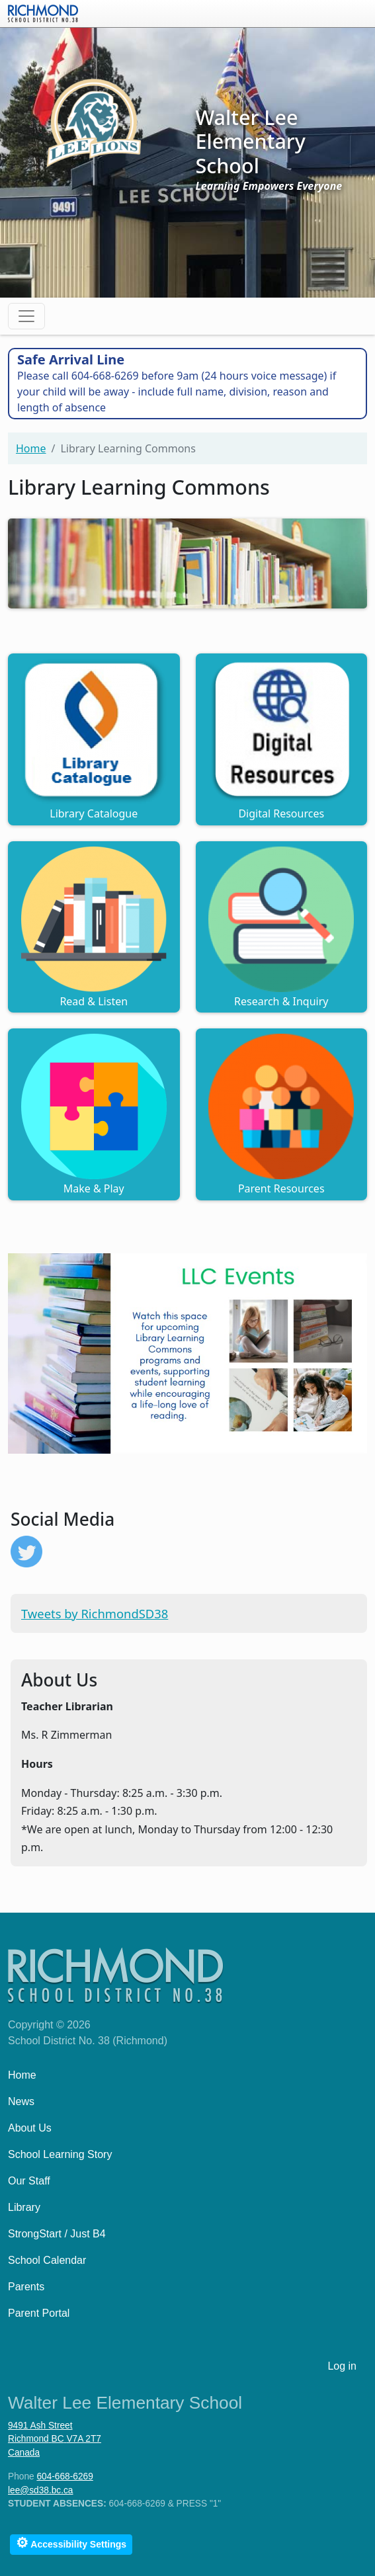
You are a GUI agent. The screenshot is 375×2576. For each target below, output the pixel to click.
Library (24, 2207)
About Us (30, 2128)
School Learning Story (60, 2154)
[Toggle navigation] (26, 316)
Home (31, 448)
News (21, 2101)
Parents (26, 2286)
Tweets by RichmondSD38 (94, 1613)
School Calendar (47, 2260)
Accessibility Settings (71, 2542)
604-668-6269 (64, 2476)
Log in (341, 2366)
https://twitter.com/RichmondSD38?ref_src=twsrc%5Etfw (26, 1551)
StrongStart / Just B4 (57, 2233)
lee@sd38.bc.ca (40, 2490)
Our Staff (29, 2180)
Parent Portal (38, 2313)
